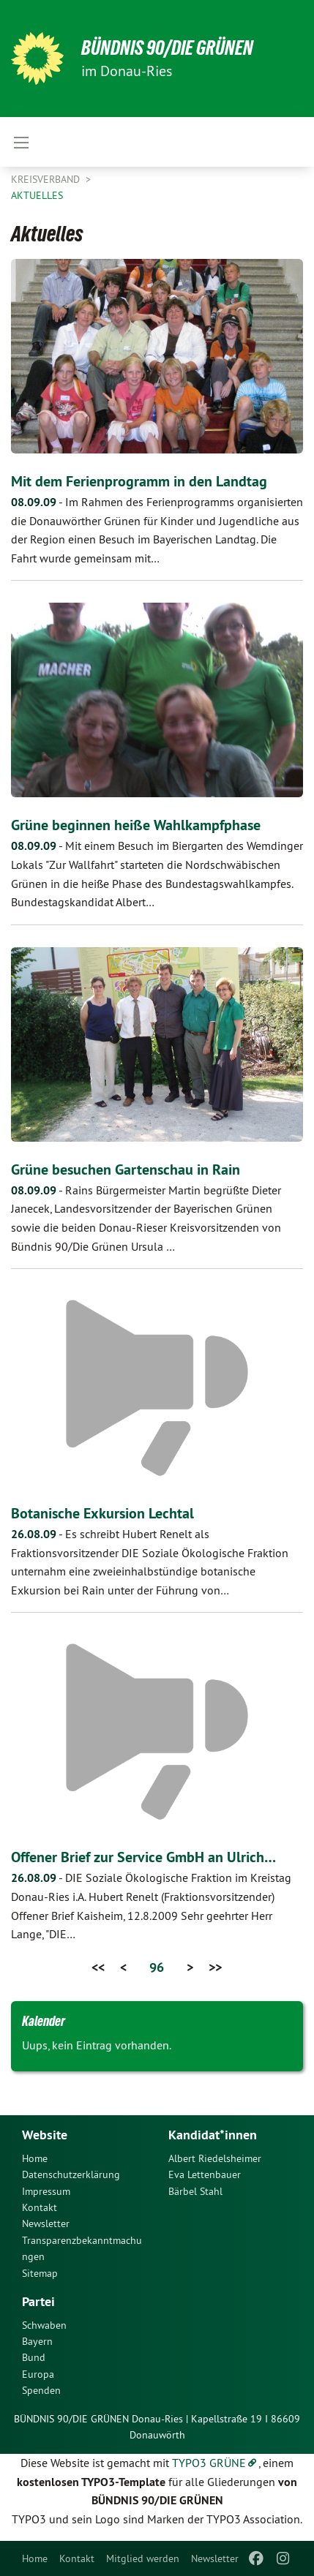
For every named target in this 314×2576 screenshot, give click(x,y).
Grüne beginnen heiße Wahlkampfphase (136, 825)
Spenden (41, 2390)
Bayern (37, 2341)
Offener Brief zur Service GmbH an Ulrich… (143, 1857)
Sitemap (40, 2273)
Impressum (46, 2191)
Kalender (43, 2021)
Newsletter (215, 2558)
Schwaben (44, 2325)
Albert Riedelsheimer (214, 2158)
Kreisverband (47, 179)
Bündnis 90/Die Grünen (167, 48)
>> (215, 1967)
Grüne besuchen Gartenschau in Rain (125, 1169)
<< (98, 1967)
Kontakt (76, 2558)
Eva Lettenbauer (204, 2174)
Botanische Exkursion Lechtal (102, 1513)
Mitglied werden (142, 2558)
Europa (38, 2374)
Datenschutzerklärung (71, 2174)
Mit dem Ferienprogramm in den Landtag (139, 481)
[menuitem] (35, 2558)
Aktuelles (37, 195)
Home (35, 2558)
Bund (33, 2357)
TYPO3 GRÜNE (209, 2462)
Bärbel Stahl (195, 2191)
